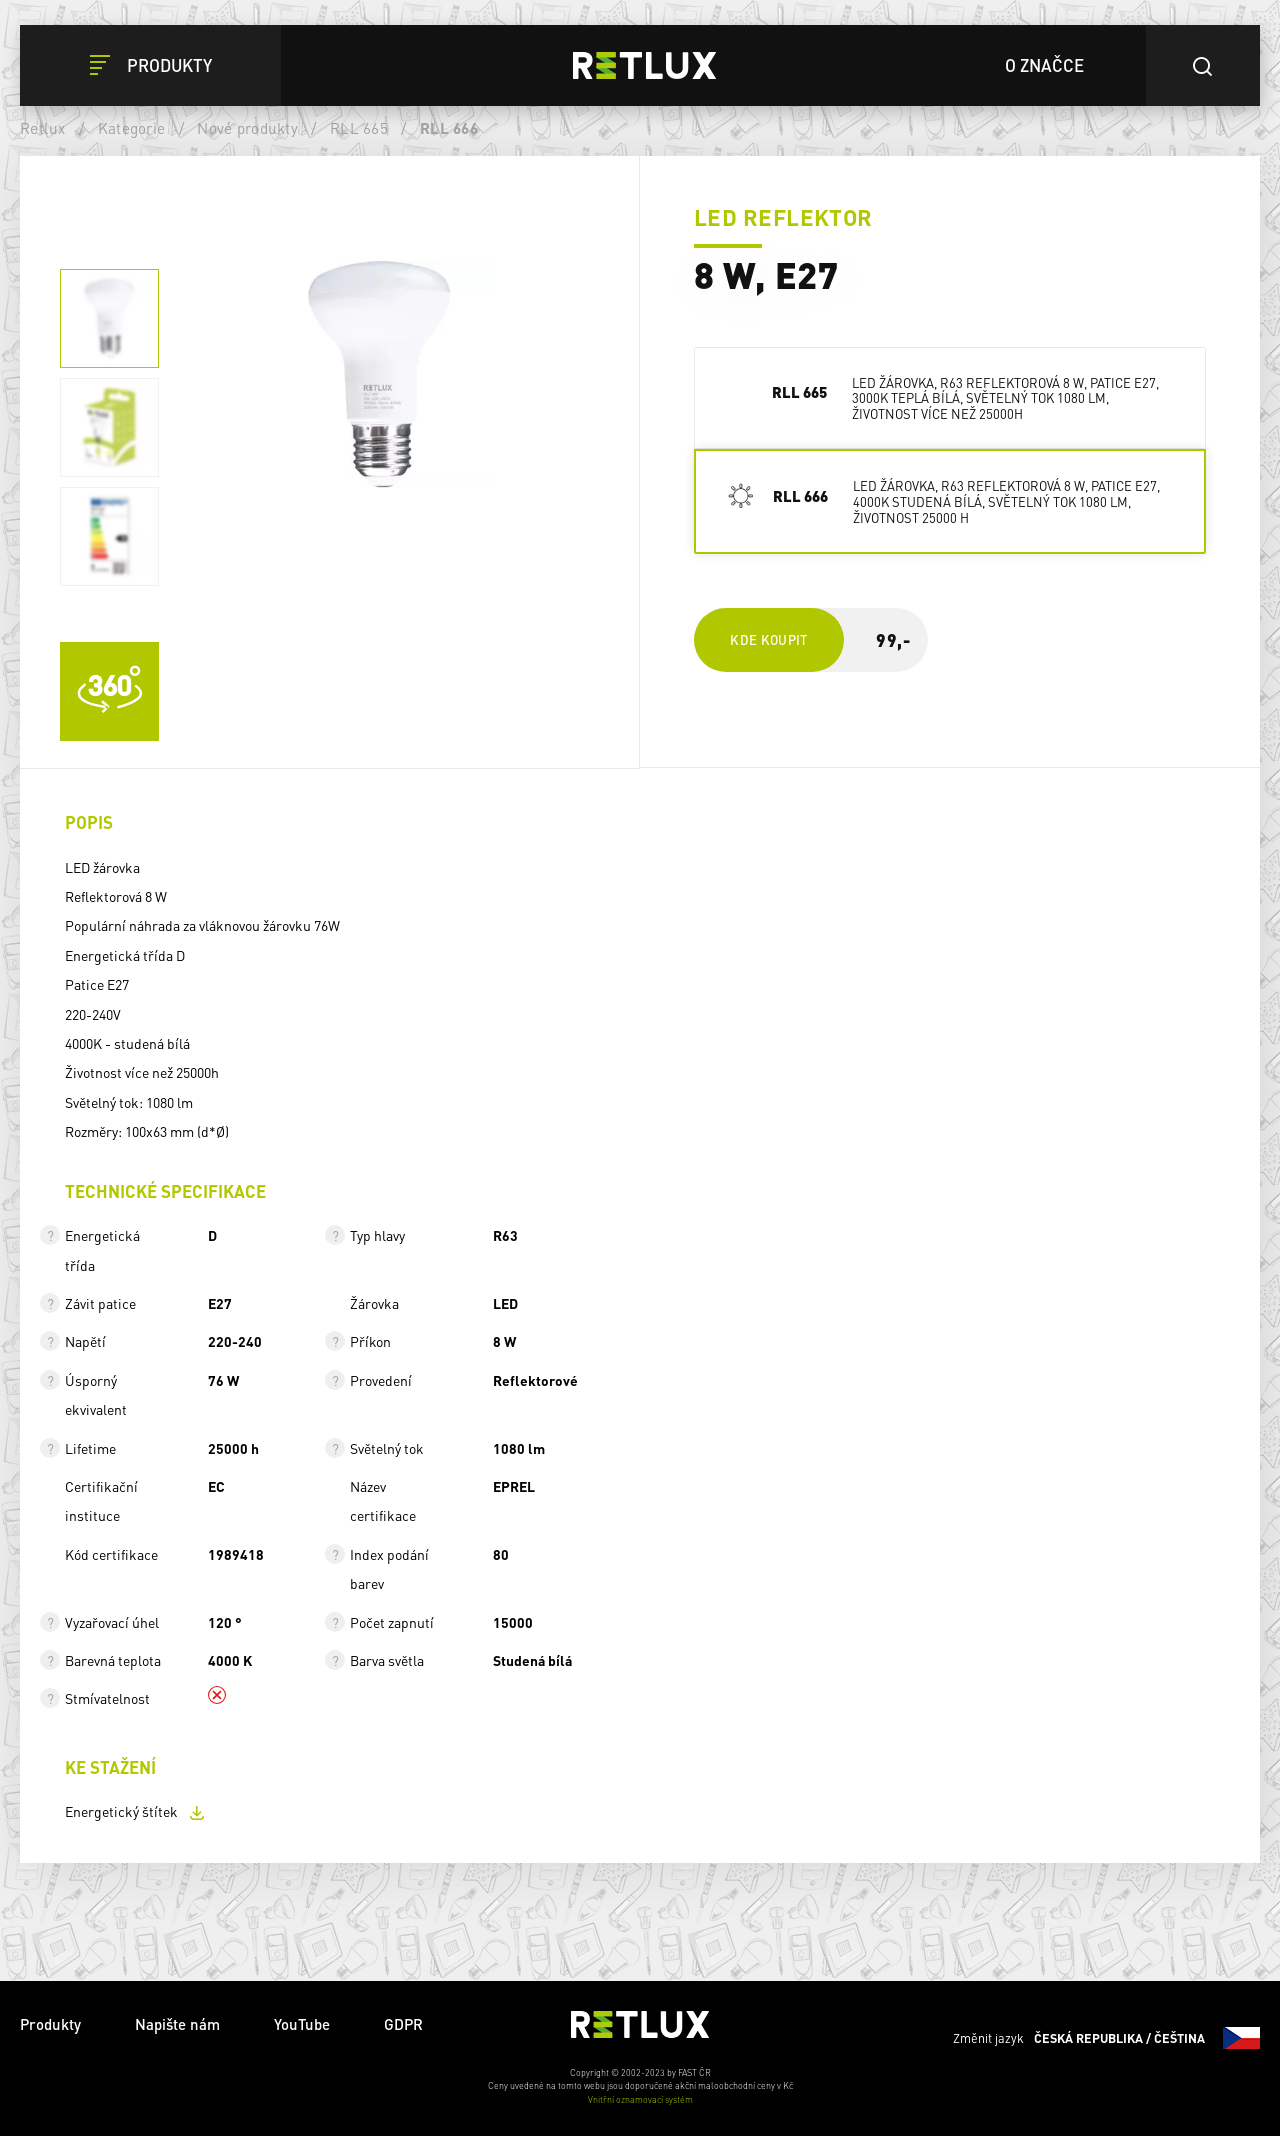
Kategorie (131, 128)
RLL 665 (359, 128)
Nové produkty (247, 128)
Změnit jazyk (1106, 2038)
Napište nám (177, 2024)
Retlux (43, 128)
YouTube (302, 2024)
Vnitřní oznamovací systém (640, 2099)
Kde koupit (769, 639)
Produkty (50, 2024)
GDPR (403, 2024)
